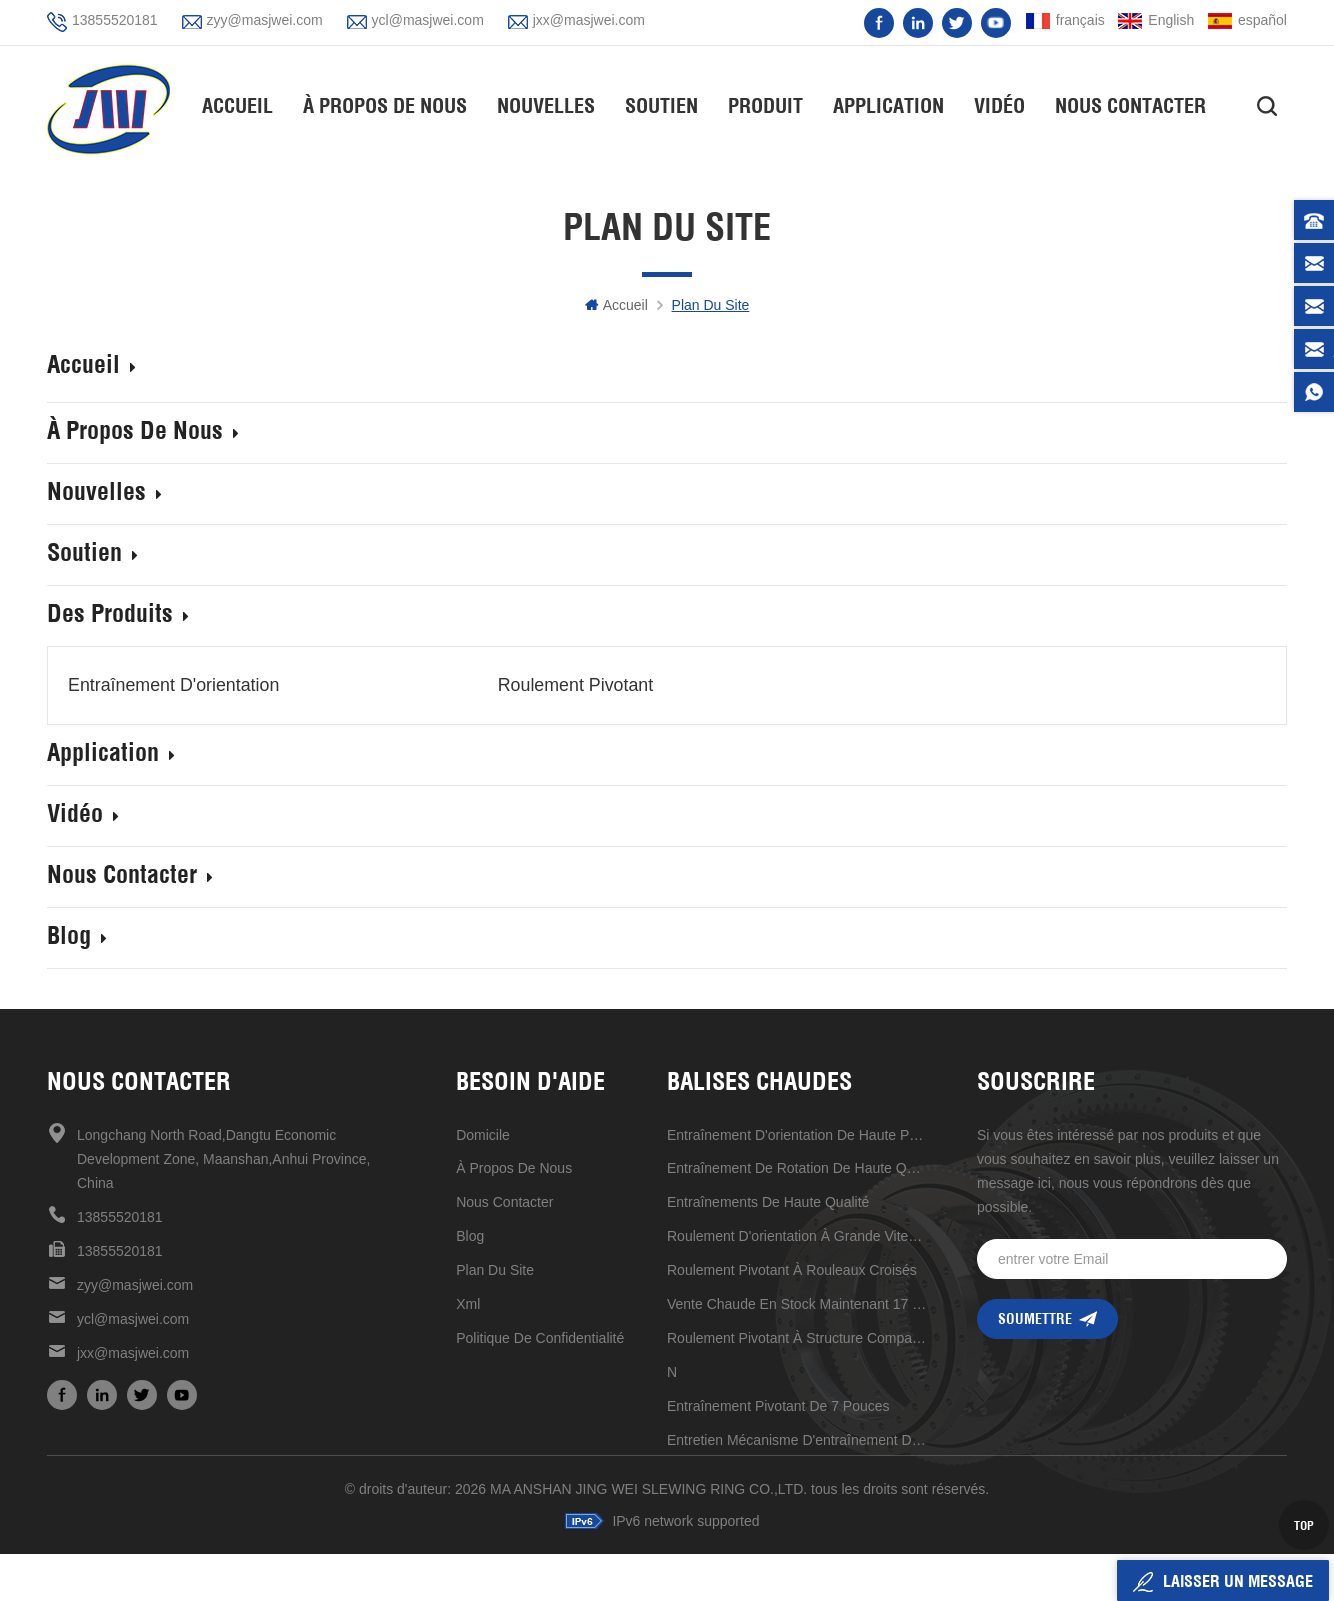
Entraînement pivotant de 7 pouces (778, 1405)
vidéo (1000, 105)
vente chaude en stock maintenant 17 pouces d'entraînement (797, 1303)
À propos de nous (386, 105)
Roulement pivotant (541, 685)
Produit (766, 105)
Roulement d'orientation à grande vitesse (797, 1235)
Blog (77, 937)
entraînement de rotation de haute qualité (797, 1167)
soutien (662, 105)
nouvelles (547, 105)
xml (468, 1303)
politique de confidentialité (540, 1337)
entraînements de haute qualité (768, 1201)
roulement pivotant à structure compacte (797, 1337)
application (889, 105)
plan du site (495, 1269)
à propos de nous (514, 1167)
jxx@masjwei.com (589, 20)
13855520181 (115, 20)
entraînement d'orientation (175, 685)
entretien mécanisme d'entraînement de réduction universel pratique (797, 1439)
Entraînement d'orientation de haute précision (797, 1134)
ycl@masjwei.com (428, 20)
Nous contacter (1131, 105)
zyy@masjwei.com (265, 20)
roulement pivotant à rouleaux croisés (792, 1269)
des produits (118, 616)
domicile (483, 1134)
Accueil (238, 105)
